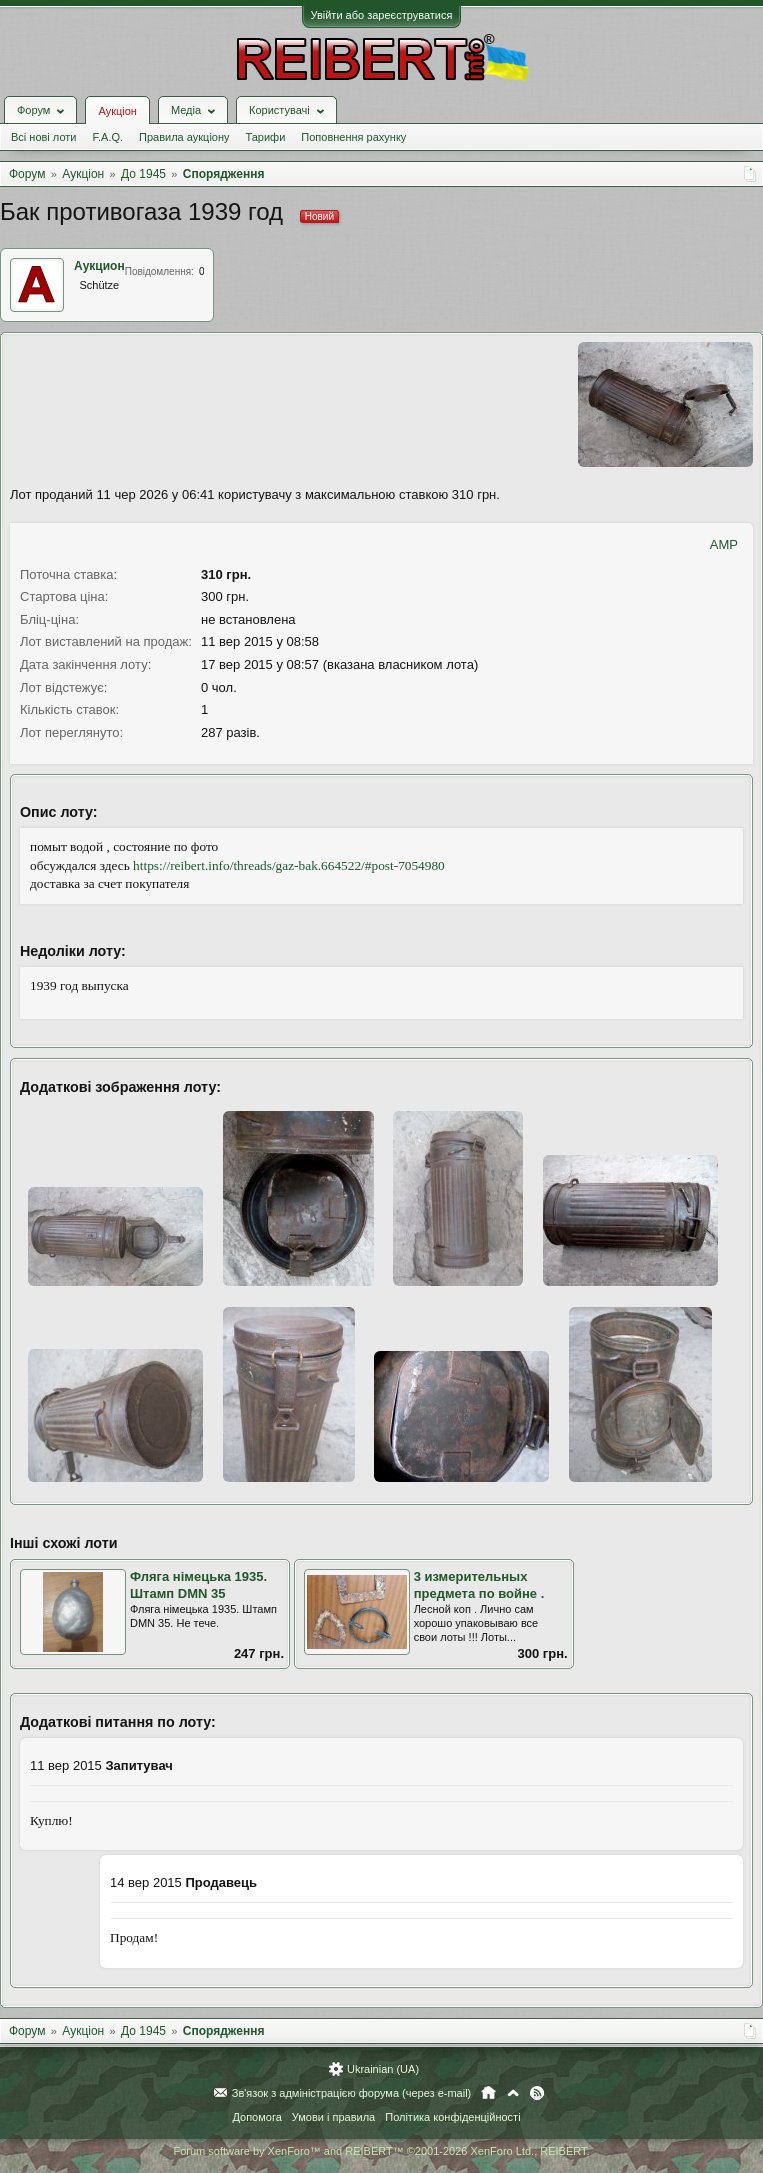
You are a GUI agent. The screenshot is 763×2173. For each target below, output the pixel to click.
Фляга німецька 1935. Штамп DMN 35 (198, 1585)
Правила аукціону (184, 137)
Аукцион (99, 266)
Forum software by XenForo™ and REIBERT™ (381, 2151)
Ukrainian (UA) (383, 2069)
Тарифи (266, 137)
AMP (724, 544)
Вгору (513, 2093)
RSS (537, 2093)
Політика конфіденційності (452, 2117)
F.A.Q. (107, 137)
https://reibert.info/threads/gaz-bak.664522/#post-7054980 (289, 865)
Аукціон (117, 111)
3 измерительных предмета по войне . (479, 1585)
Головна (488, 2093)
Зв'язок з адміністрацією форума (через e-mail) (352, 2093)
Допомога (256, 2117)
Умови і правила (333, 2117)
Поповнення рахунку (353, 137)
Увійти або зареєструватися (382, 15)
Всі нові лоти (43, 137)
